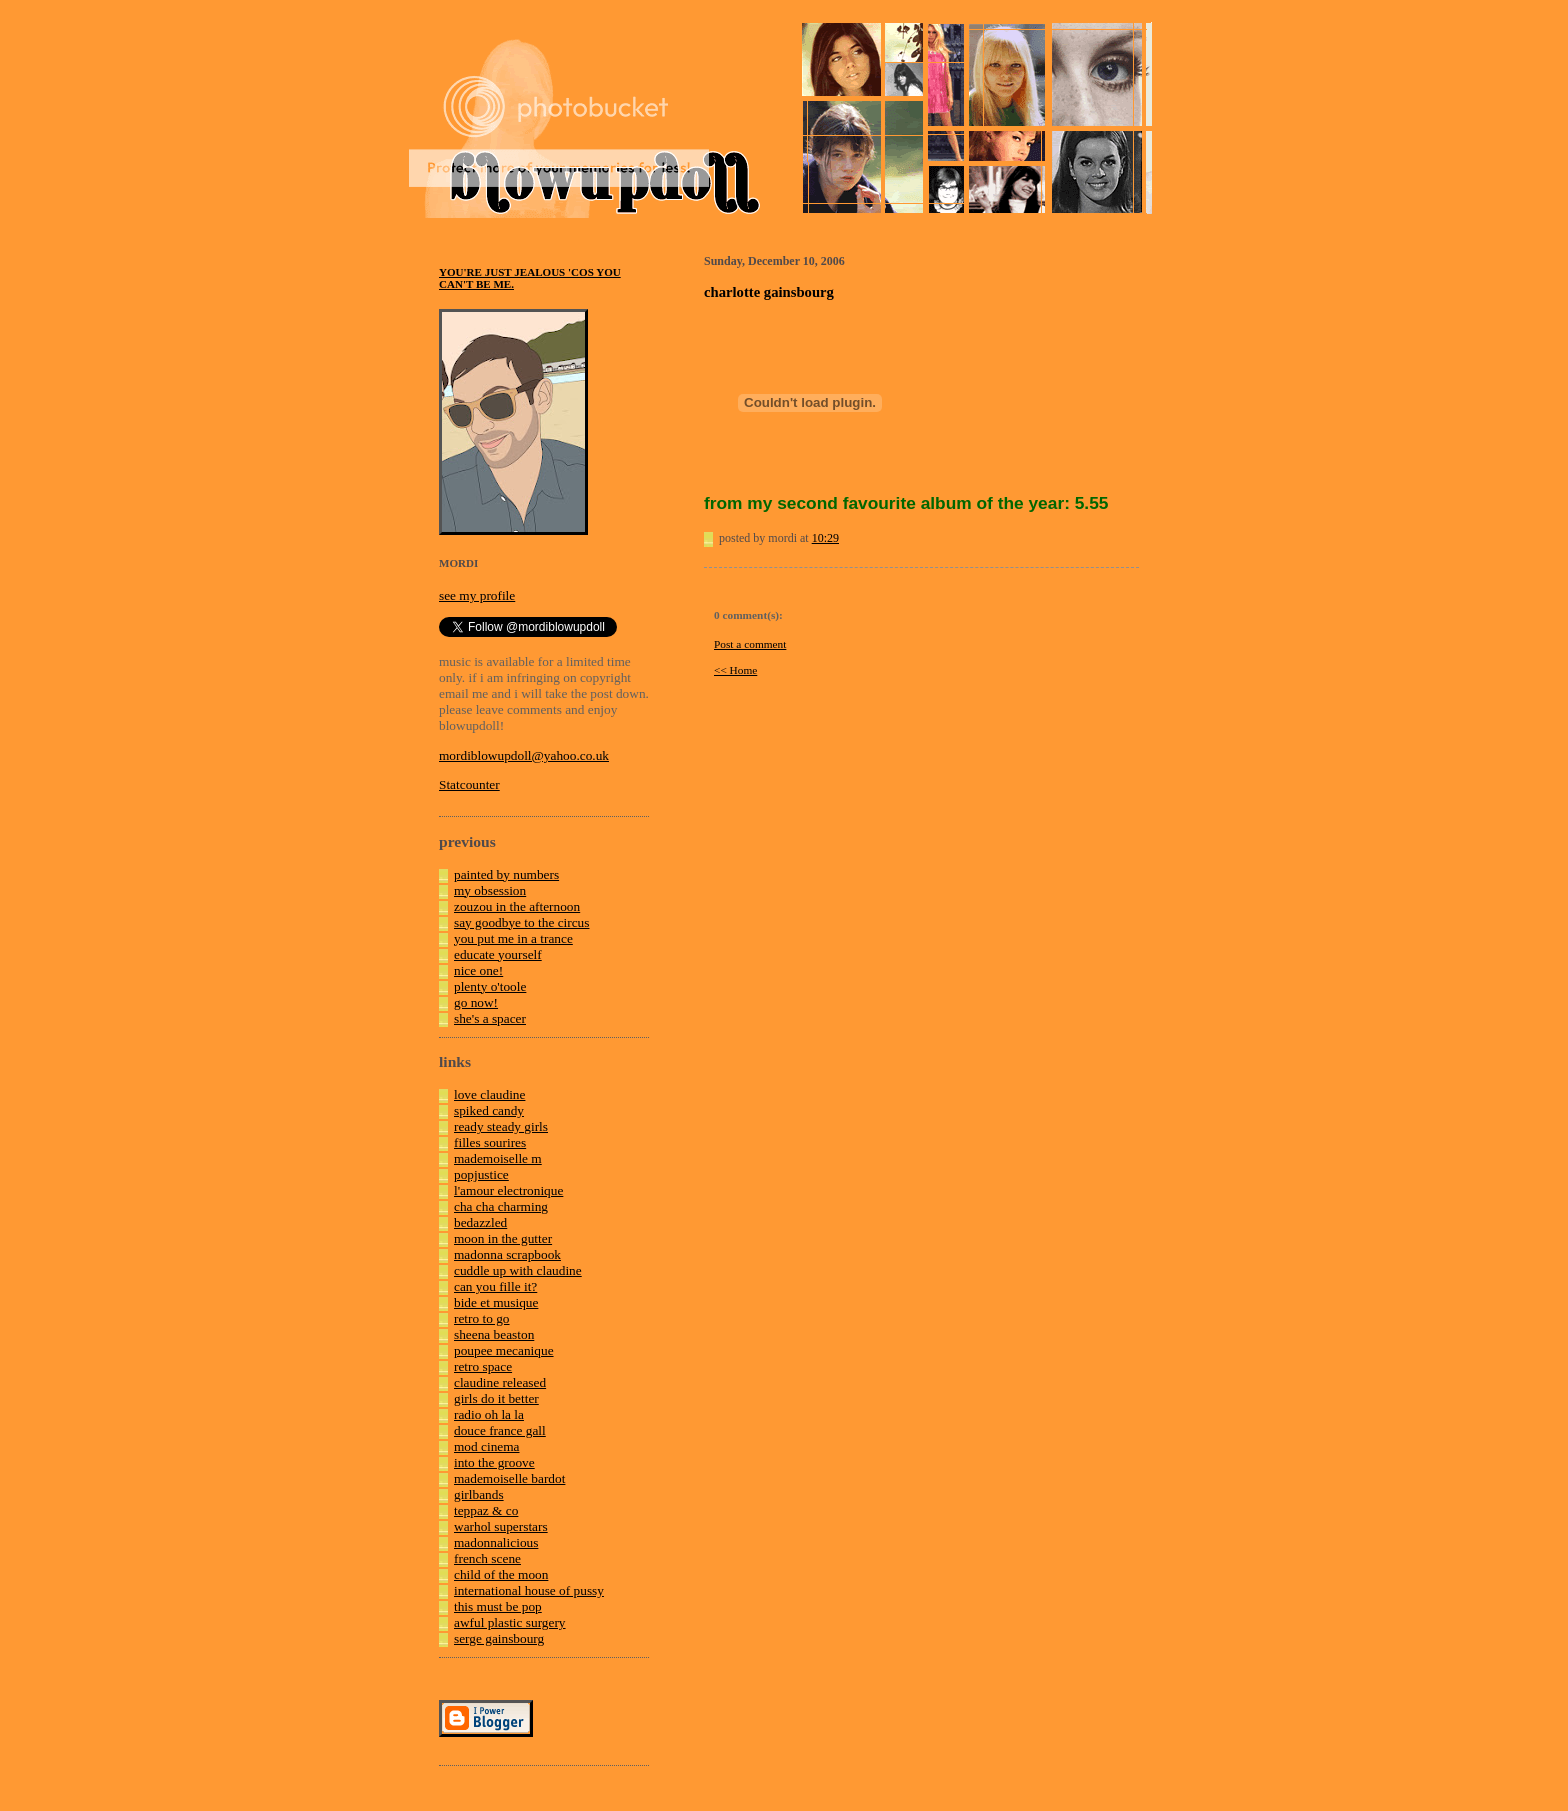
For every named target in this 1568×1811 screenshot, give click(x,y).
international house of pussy (529, 1590)
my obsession (490, 890)
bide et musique (496, 1302)
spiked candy (489, 1110)
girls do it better (496, 1398)
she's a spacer (490, 1018)
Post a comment (750, 644)
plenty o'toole (490, 986)
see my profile (477, 595)
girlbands (479, 1494)
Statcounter (469, 784)
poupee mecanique (504, 1350)
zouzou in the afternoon (517, 906)
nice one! (478, 970)
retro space (483, 1366)
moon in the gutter (503, 1238)
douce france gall (500, 1430)
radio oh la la (489, 1414)
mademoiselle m (498, 1158)
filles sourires (490, 1142)
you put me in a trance (513, 938)
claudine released (500, 1382)
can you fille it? (495, 1286)
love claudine (489, 1094)
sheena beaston (494, 1334)
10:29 (825, 538)
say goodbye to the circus (521, 922)
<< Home (735, 670)
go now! (476, 1002)
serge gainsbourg (499, 1638)
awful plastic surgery (510, 1622)
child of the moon (501, 1574)
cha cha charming (501, 1206)
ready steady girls (501, 1126)
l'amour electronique (508, 1190)
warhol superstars (501, 1526)
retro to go (482, 1318)
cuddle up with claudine (518, 1270)
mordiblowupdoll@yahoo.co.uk (524, 755)
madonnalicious (496, 1542)
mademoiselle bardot (509, 1478)
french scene (487, 1558)
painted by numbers (506, 874)
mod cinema (487, 1446)
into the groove (494, 1462)
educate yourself (498, 954)
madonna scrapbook (507, 1254)
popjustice (481, 1174)
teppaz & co (486, 1510)
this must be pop (498, 1606)
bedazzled (480, 1222)
